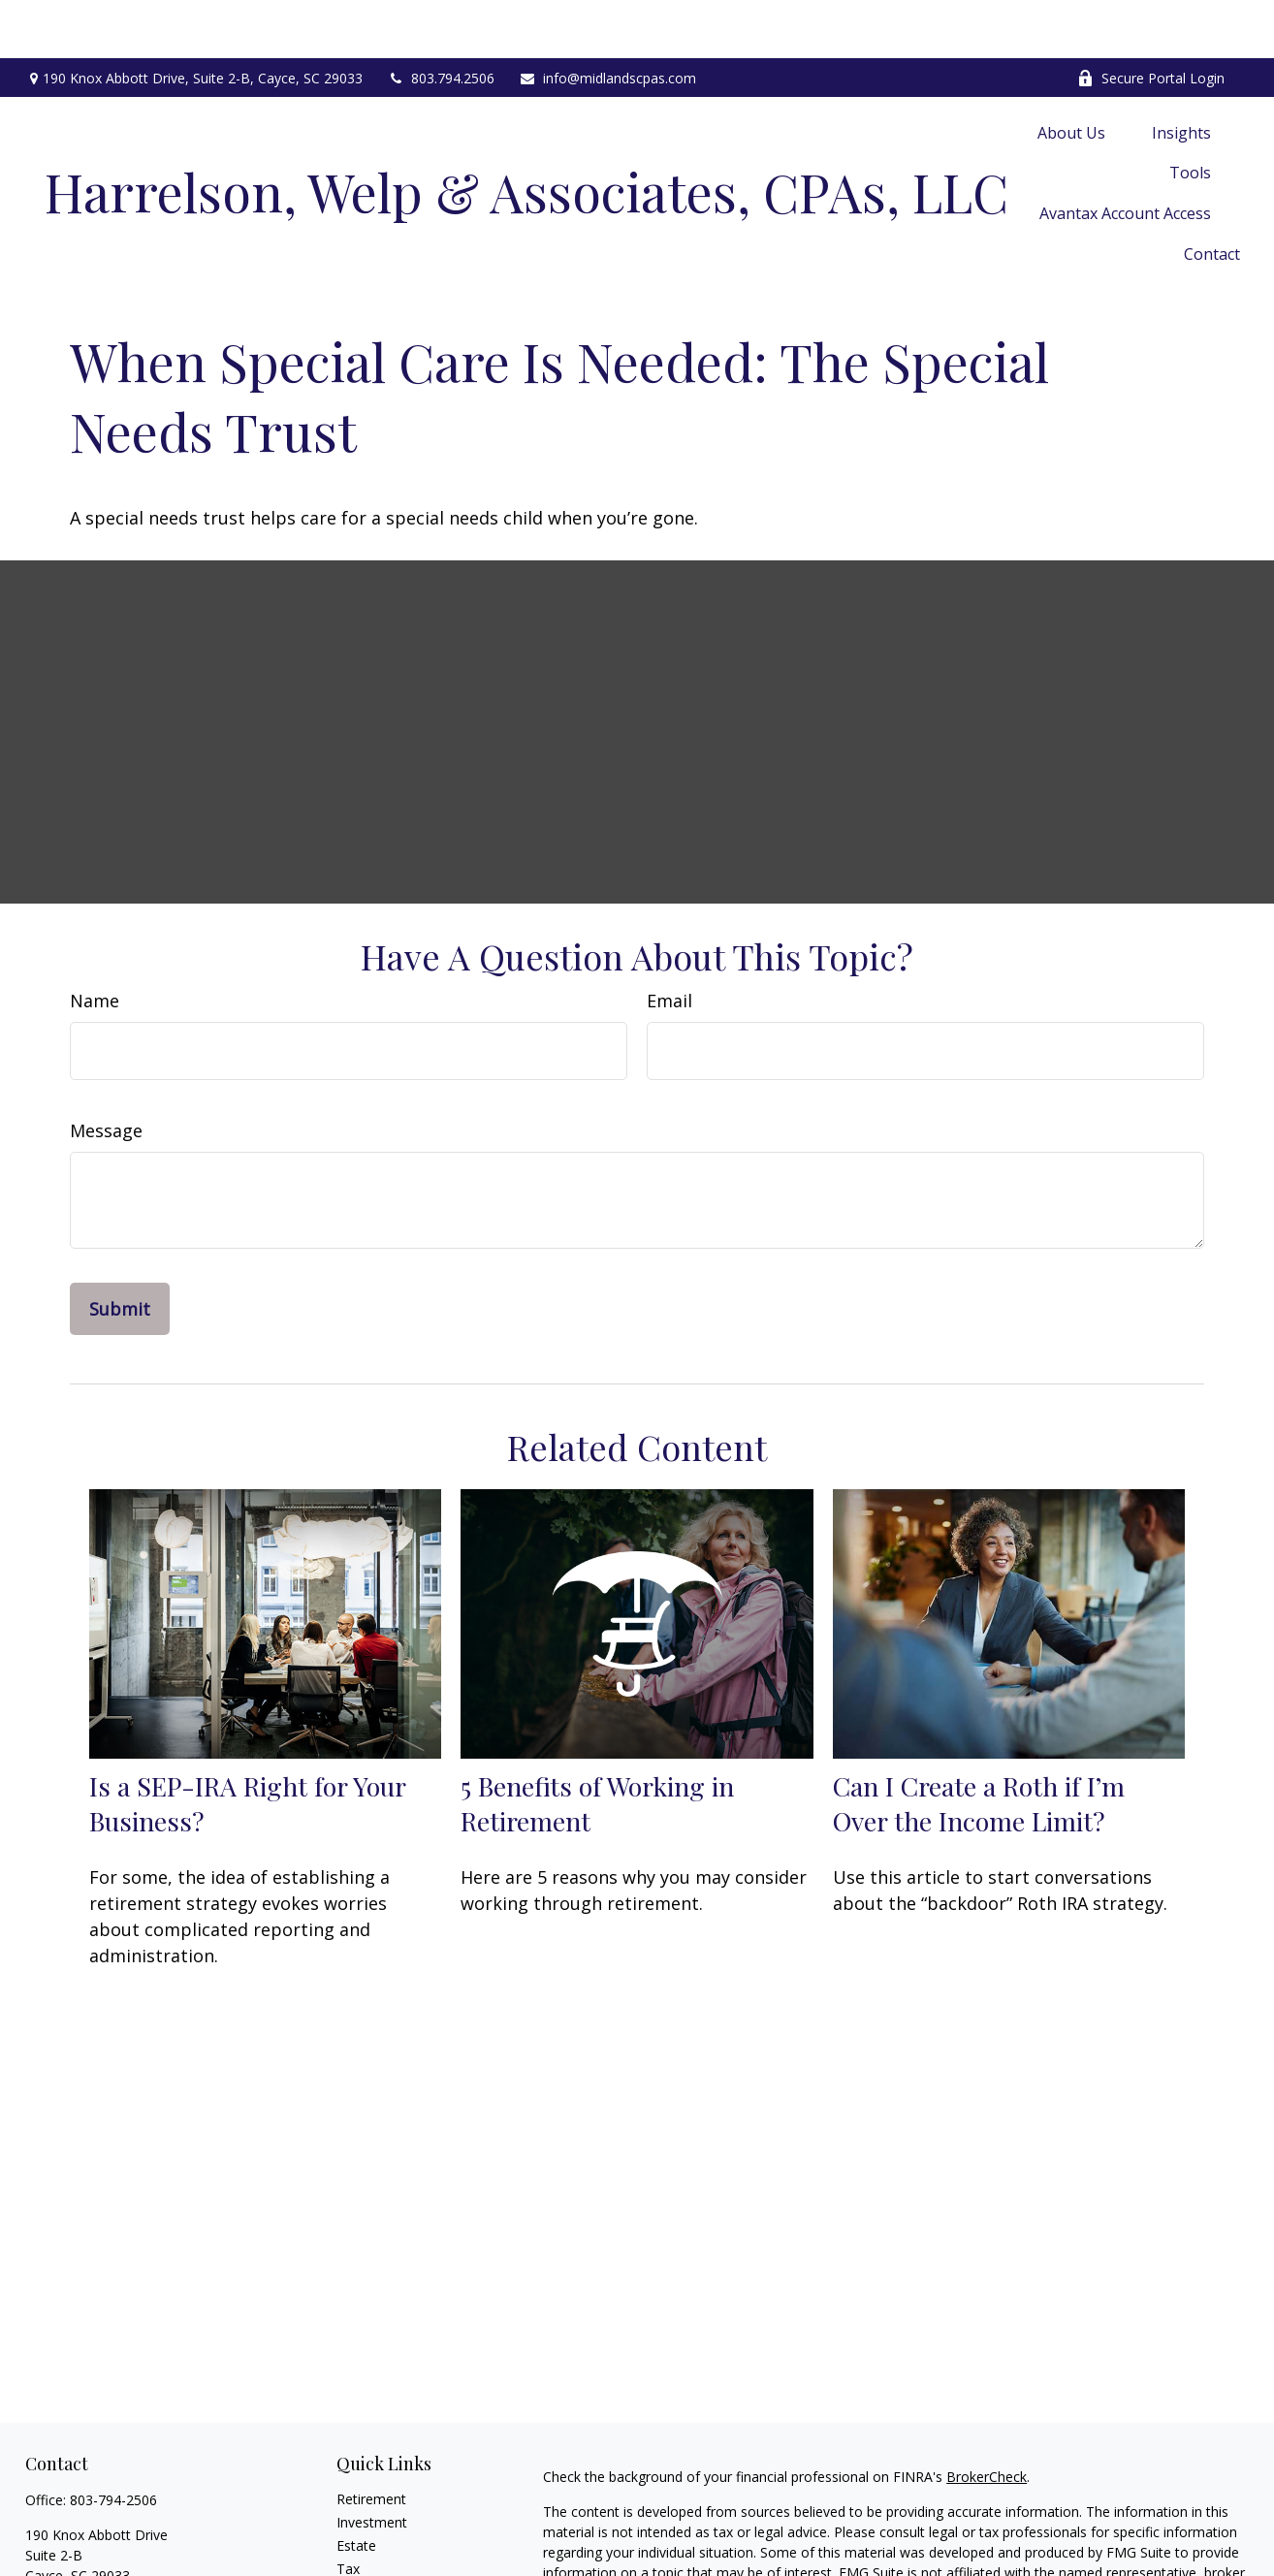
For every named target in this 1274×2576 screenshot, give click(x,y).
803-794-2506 (113, 2442)
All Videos (366, 2557)
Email (669, 942)
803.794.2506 (440, 20)
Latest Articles (381, 2534)
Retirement (371, 2441)
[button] (1071, 73)
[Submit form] (120, 1250)
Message (106, 1072)
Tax (348, 2510)
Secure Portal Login (1151, 20)
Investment (371, 2464)
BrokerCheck (986, 2418)
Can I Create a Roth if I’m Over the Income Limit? (979, 1745)
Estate (356, 2487)
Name (94, 942)
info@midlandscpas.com (607, 20)
